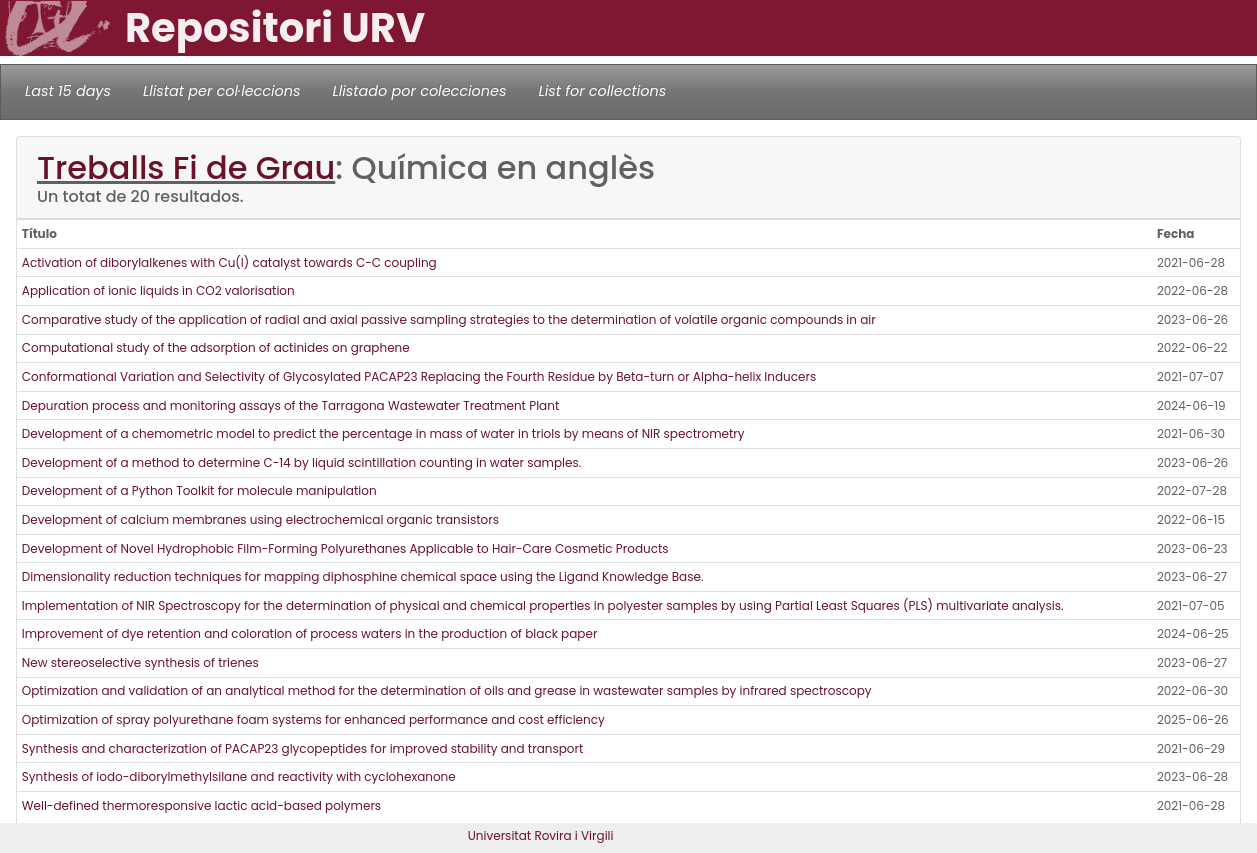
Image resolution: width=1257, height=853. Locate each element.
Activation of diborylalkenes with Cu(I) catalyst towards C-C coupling (229, 262)
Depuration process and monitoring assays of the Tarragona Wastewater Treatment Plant (290, 405)
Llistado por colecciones (420, 91)
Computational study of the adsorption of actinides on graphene (216, 347)
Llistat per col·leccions (222, 91)
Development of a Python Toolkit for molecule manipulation (199, 490)
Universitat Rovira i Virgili (541, 835)
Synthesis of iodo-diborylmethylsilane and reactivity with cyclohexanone (239, 776)
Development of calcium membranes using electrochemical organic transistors (260, 519)
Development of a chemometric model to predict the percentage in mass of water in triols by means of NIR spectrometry (383, 433)
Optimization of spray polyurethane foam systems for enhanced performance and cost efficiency (313, 719)
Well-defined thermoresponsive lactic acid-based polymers (201, 805)
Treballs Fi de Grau (186, 167)
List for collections (602, 91)
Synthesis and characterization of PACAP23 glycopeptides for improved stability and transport (303, 748)
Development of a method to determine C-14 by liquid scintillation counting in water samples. (301, 462)
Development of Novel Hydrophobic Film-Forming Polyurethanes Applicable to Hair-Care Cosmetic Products (345, 548)
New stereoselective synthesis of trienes (140, 662)
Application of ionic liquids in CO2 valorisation (158, 290)
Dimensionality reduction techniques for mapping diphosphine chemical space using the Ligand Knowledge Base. (363, 576)
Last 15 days (68, 91)
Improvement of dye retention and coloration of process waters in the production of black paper (310, 633)
